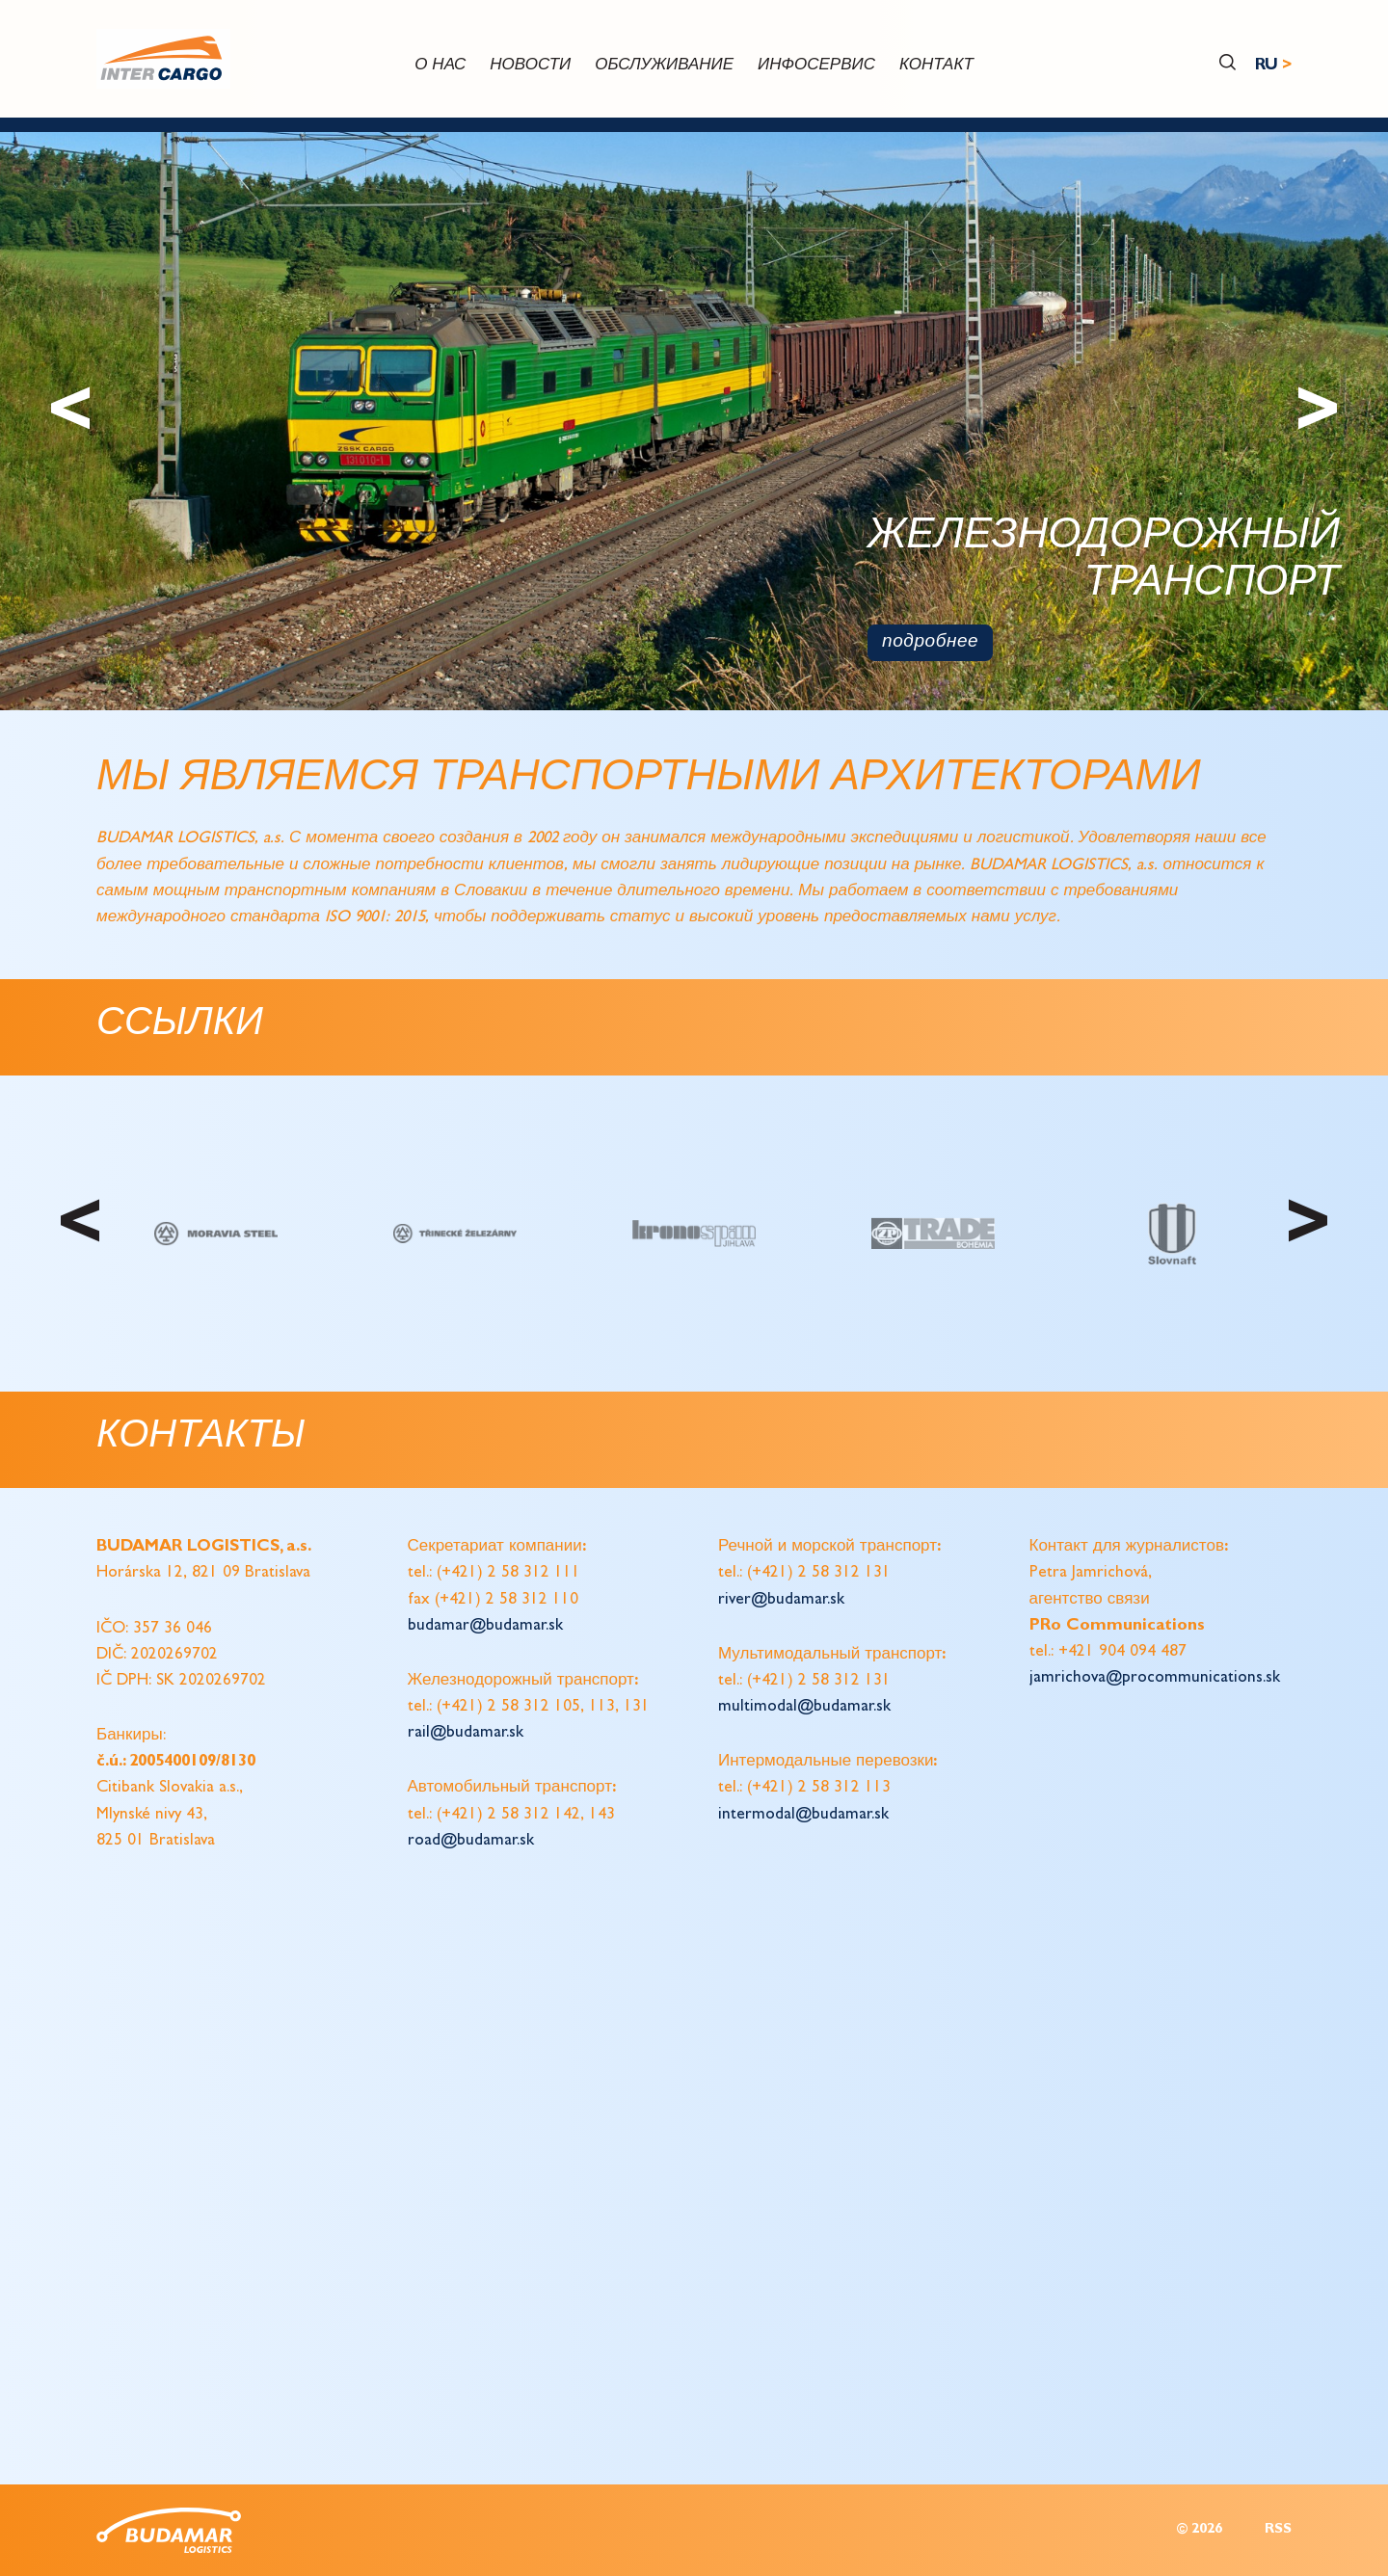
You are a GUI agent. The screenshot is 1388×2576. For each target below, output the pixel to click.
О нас (440, 66)
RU (1266, 66)
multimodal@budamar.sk (804, 1707)
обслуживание (664, 66)
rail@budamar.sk (465, 1733)
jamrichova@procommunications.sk (1154, 1678)
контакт (936, 66)
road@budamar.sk (471, 1841)
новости (530, 66)
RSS (1278, 2530)
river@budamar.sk (781, 1600)
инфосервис (816, 66)
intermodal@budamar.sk (803, 1815)
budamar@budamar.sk (485, 1626)
